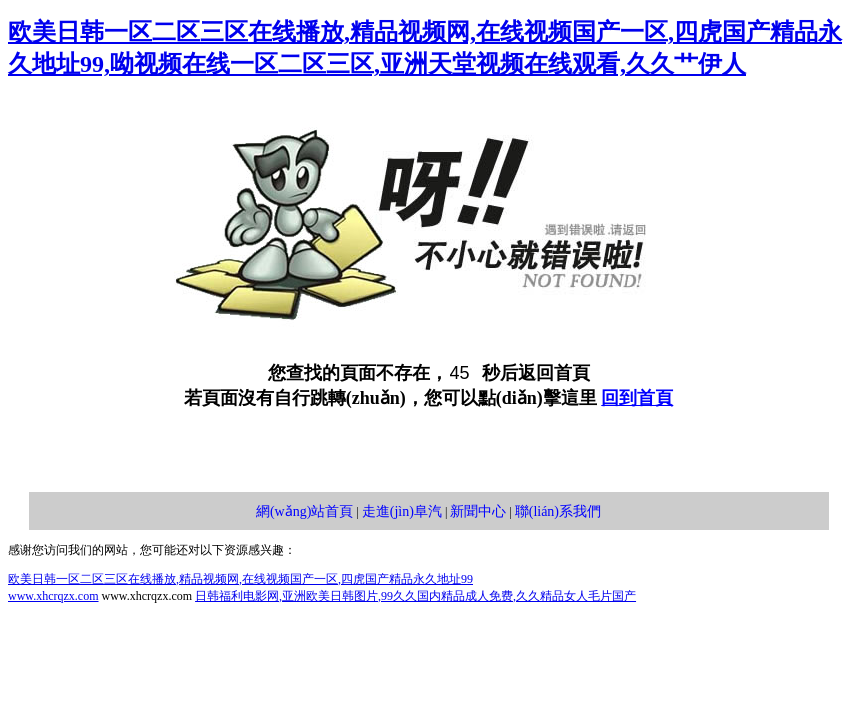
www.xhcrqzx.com (53, 596)
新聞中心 (478, 511)
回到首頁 (637, 398)
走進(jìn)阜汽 (402, 511)
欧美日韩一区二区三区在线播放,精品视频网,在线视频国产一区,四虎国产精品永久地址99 (240, 579)
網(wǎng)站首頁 (304, 511)
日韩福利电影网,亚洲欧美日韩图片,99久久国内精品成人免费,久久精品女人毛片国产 (415, 596)
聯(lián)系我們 (558, 511)
